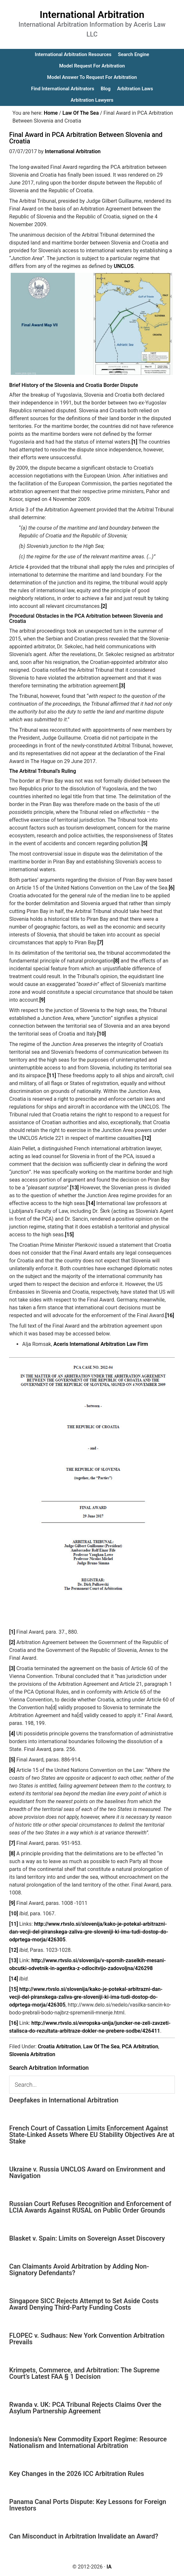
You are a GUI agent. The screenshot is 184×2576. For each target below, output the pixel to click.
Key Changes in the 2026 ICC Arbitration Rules (76, 2474)
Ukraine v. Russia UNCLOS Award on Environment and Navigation (87, 2172)
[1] (134, 442)
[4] (12, 1733)
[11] (51, 1075)
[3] (122, 686)
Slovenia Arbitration (32, 2054)
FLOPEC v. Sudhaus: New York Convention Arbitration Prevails (86, 2339)
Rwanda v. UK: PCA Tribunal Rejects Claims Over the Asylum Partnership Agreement (85, 2408)
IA (109, 2567)
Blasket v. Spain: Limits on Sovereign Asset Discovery (87, 2238)
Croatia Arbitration (59, 2046)
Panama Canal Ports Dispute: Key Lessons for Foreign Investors (87, 2505)
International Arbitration (92, 14)
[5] (144, 843)
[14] (90, 1203)
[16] (169, 1315)
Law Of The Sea (101, 2046)
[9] (42, 1000)
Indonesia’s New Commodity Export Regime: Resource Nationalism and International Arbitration (88, 2442)
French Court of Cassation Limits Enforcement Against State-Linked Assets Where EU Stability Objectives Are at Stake (91, 2134)
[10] (101, 1034)
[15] (69, 1234)
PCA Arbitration (140, 2046)
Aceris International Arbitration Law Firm (100, 1344)
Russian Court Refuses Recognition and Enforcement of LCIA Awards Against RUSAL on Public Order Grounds (90, 2207)
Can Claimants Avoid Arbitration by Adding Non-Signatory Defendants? (79, 2269)
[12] (146, 1138)
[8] (116, 961)
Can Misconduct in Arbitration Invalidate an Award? (83, 2536)
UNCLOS (124, 266)
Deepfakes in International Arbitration (63, 2100)
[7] (100, 942)
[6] (172, 888)
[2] (104, 606)
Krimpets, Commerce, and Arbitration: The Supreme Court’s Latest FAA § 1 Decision (84, 2373)
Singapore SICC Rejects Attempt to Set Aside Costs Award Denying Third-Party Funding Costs (83, 2304)
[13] (74, 1188)
